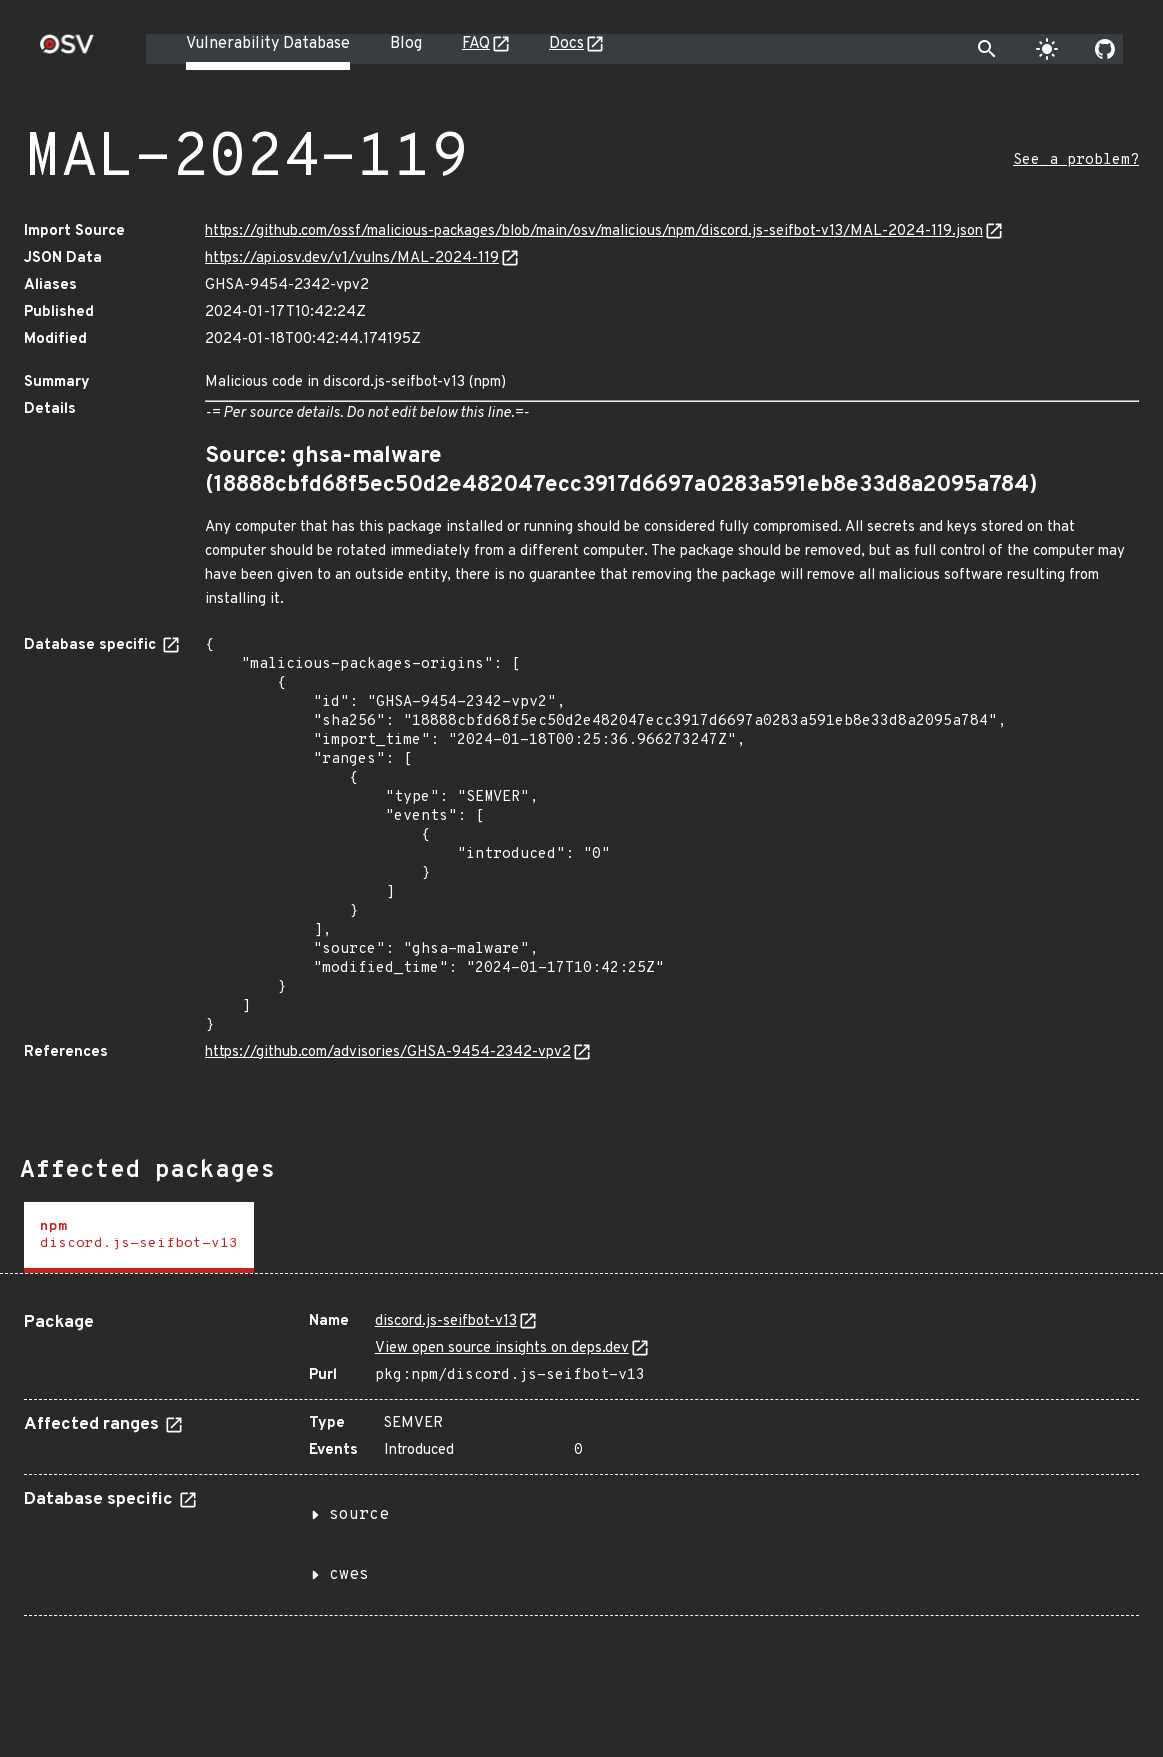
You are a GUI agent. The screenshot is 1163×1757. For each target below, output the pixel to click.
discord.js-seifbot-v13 (446, 1321)
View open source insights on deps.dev (502, 1348)
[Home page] (67, 50)
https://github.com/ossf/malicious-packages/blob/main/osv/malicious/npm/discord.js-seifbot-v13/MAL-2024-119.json (594, 231)
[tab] (139, 1237)
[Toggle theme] (1047, 49)
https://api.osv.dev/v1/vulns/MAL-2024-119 (352, 258)
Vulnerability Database (268, 44)
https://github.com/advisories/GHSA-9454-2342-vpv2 (388, 1052)
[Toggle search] (987, 49)
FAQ (476, 44)
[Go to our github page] (1105, 49)
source (359, 1515)
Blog (406, 44)
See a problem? (1076, 160)
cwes (349, 1575)
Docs (566, 44)
